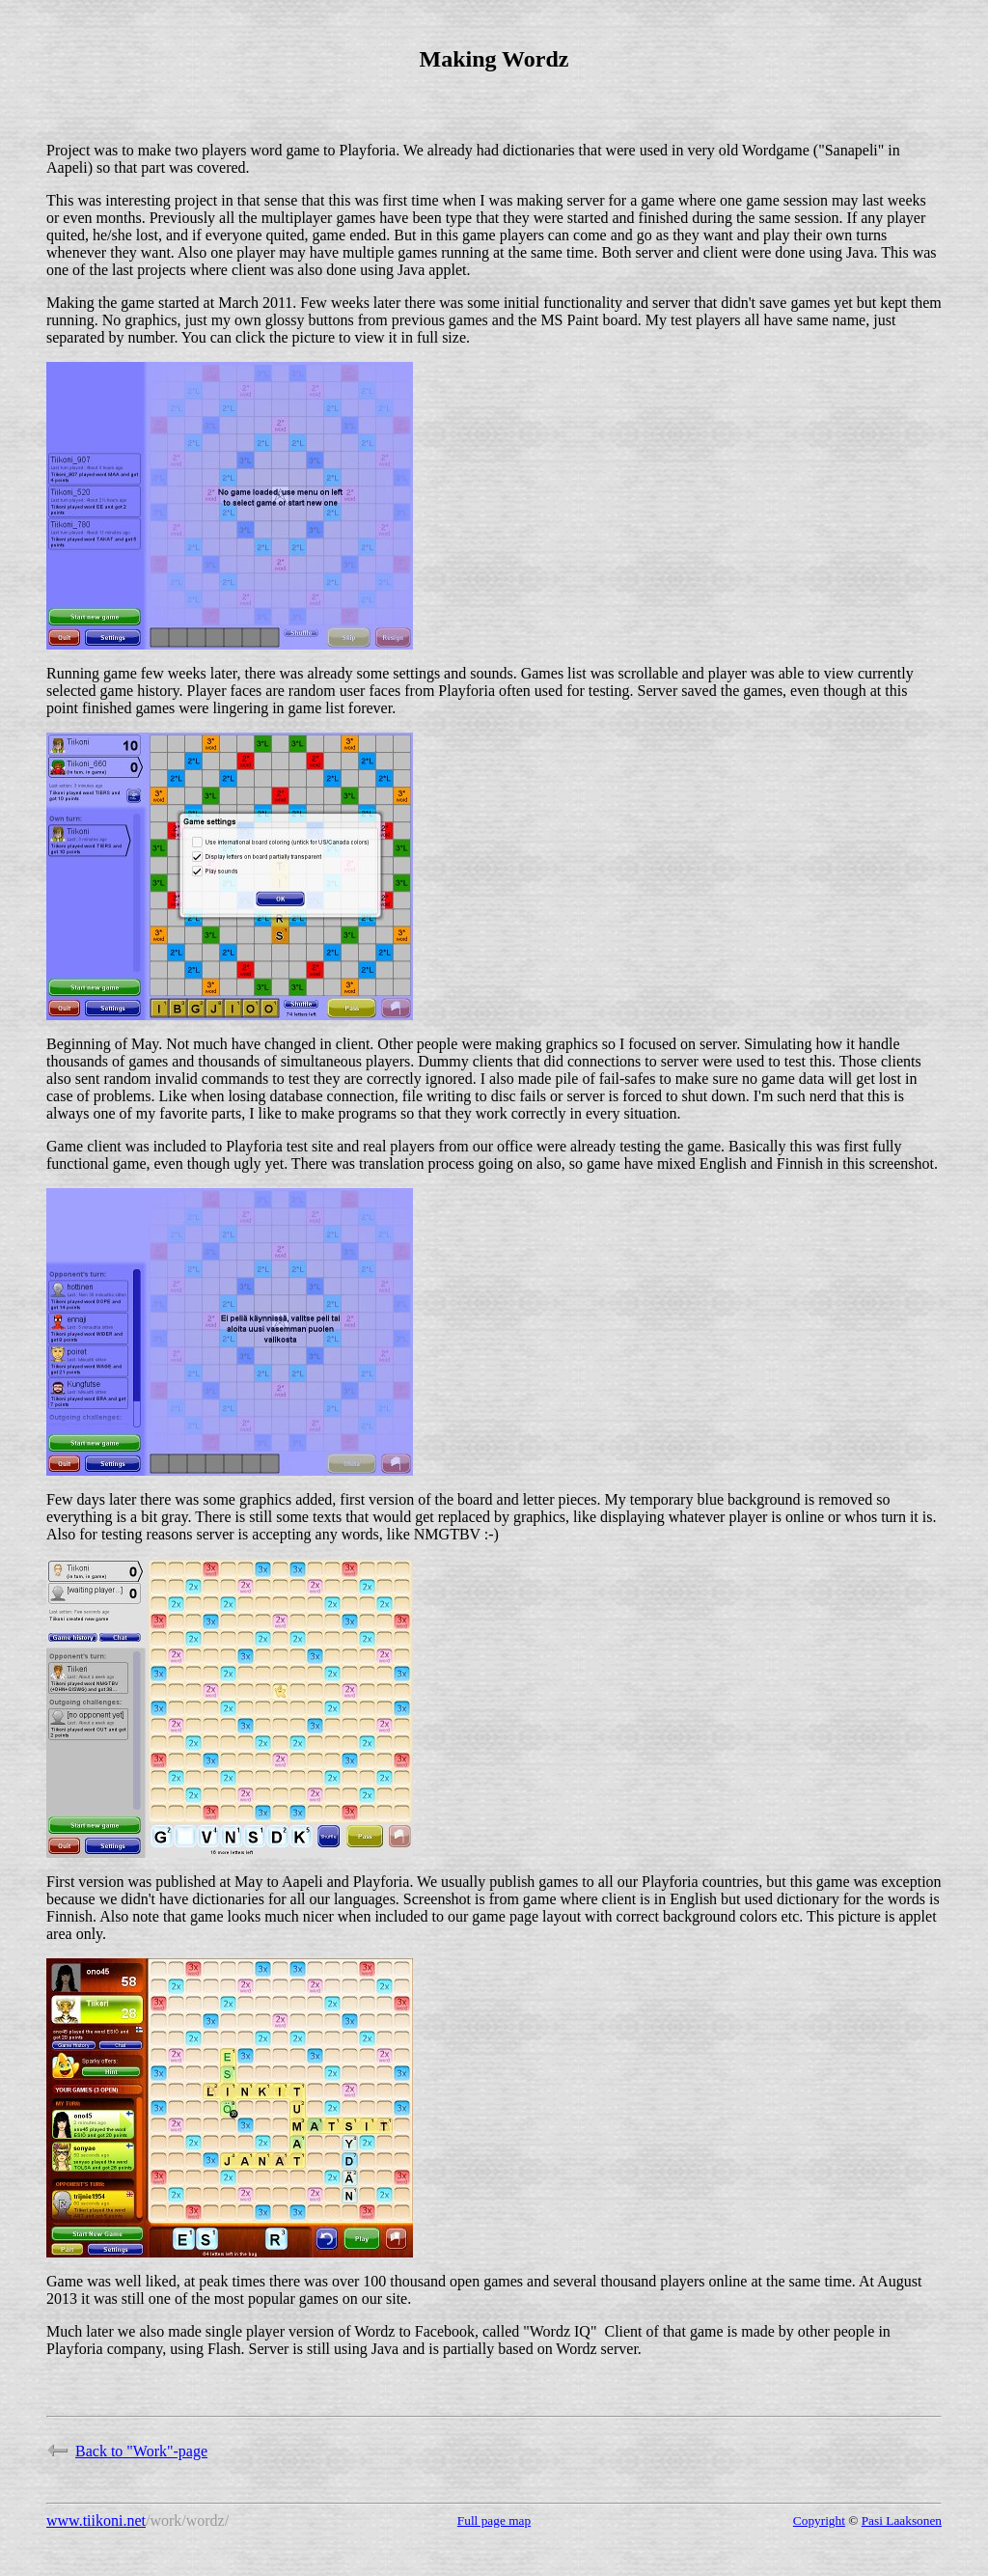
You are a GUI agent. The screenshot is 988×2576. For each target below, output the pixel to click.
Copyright (819, 2520)
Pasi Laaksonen (902, 2520)
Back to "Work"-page (126, 2451)
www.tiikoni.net (96, 2520)
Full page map (494, 2520)
